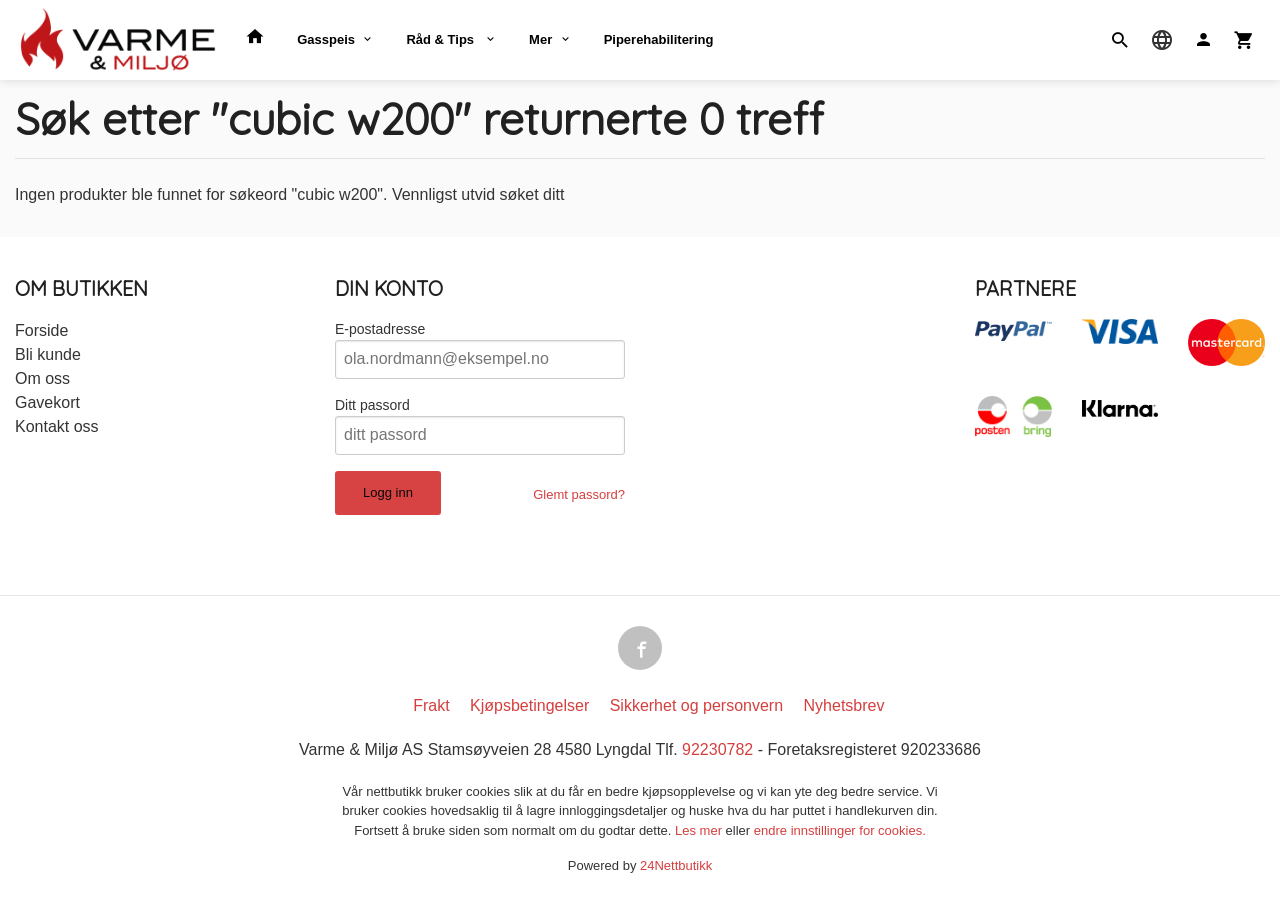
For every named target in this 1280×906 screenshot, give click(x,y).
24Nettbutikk (676, 865)
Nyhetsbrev (844, 705)
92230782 (717, 749)
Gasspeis (326, 39)
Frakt (431, 705)
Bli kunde (48, 354)
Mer (540, 39)
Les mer (700, 830)
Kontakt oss (57, 426)
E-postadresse (380, 329)
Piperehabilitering (659, 39)
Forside (41, 330)
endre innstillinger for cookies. (840, 830)
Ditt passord (372, 405)
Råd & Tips (441, 39)
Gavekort (47, 402)
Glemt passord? (579, 494)
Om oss (42, 378)
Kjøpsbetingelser (529, 705)
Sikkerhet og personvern (696, 705)
